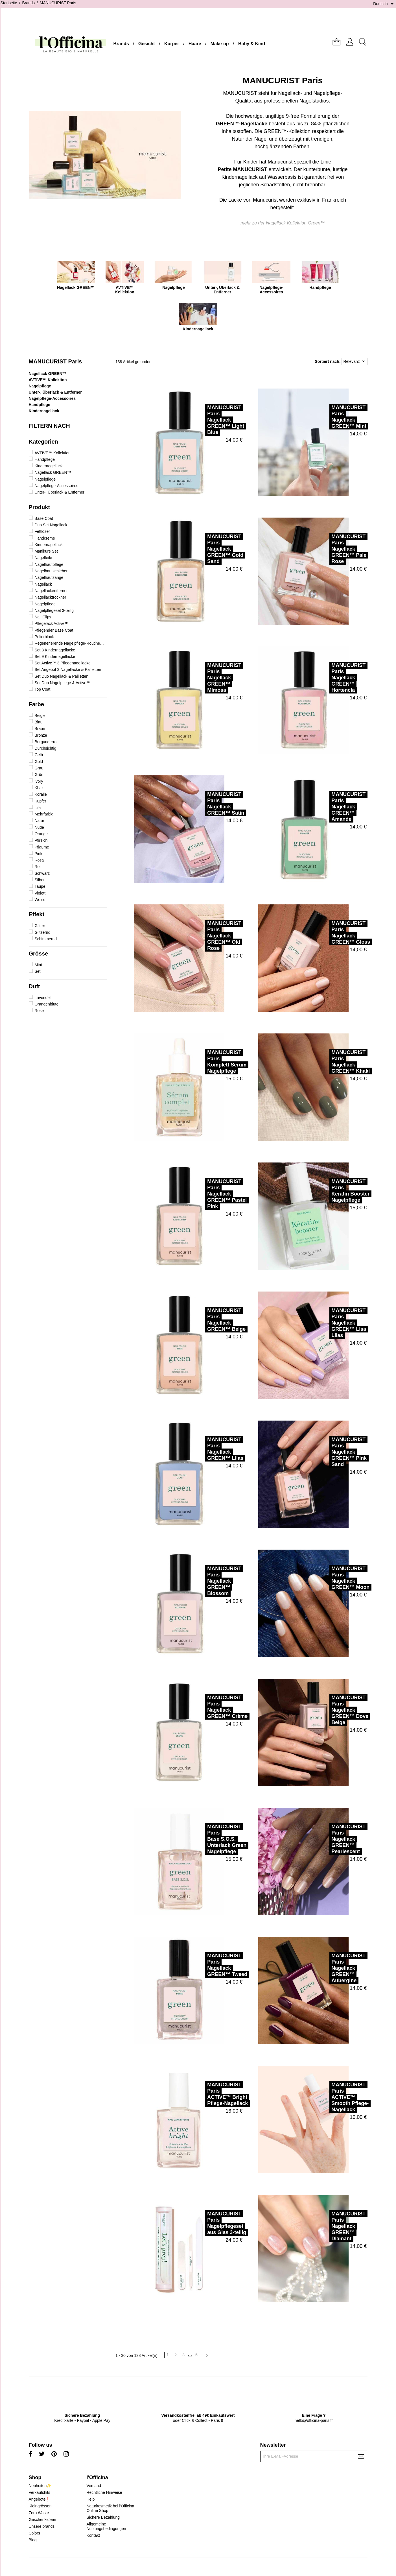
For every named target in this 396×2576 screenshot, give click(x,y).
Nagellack (43, 584)
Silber (39, 880)
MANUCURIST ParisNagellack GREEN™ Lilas (206, 1449)
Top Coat (42, 689)
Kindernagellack (44, 411)
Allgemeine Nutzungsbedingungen (106, 2526)
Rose (39, 1010)
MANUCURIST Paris (55, 361)
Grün (38, 774)
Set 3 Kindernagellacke (54, 650)
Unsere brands (42, 2526)
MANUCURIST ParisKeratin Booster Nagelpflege (331, 1191)
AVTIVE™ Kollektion (48, 380)
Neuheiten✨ (40, 2485)
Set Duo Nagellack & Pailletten (61, 676)
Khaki (39, 788)
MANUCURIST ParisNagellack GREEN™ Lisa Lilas (329, 1323)
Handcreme (44, 538)
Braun (39, 728)
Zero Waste (39, 2512)
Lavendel (42, 997)
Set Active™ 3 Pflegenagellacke (62, 663)
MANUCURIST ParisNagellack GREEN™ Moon (331, 1578)
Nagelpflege (40, 386)
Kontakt (93, 2535)
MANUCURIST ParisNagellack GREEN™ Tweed (208, 1965)
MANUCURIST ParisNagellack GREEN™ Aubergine (329, 1968)
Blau (38, 722)
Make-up (220, 43)
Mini (38, 965)
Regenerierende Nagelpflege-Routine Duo (69, 643)
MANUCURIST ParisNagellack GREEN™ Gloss (331, 933)
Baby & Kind (251, 43)
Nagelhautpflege (48, 564)
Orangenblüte (46, 1004)
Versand (93, 2485)
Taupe (39, 886)
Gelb (38, 754)
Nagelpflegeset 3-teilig (54, 610)
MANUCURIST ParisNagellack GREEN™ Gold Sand (206, 549)
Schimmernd (45, 939)
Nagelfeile (43, 557)
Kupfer (40, 801)
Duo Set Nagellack (50, 525)
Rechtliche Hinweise (104, 2492)
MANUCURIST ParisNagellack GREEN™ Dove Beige (330, 1710)
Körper (171, 43)
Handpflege (39, 404)
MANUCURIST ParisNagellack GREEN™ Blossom (205, 1581)
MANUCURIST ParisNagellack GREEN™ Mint (329, 417)
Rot (37, 866)
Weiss (39, 899)
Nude (39, 827)
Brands (121, 43)
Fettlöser (42, 531)
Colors (34, 2533)
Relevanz (354, 361)
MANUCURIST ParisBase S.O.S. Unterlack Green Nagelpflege (207, 1839)
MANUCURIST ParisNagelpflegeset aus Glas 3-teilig (207, 2223)
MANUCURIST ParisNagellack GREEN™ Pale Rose (329, 549)
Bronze (40, 735)
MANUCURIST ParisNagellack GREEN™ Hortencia (329, 677)
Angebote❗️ (40, 2499)
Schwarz (42, 873)
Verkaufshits (39, 2492)
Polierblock (44, 636)
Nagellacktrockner (50, 597)
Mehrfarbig (43, 814)
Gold (38, 761)
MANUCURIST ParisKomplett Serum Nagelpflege (207, 1062)
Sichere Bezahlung (103, 2517)
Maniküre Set (46, 551)
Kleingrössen (40, 2506)
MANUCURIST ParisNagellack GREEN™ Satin (206, 803)
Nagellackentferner (51, 590)
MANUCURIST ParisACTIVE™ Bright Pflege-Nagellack (208, 2094)
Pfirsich (40, 840)
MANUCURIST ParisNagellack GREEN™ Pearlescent (329, 1839)
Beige (39, 715)
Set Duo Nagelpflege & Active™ (62, 682)
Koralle (40, 794)
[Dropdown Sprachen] (384, 4)
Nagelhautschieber (50, 571)
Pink (38, 853)
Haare (195, 43)
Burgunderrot (46, 742)
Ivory (38, 781)
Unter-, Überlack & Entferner (55, 392)
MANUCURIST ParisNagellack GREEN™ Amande (329, 806)
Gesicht (146, 43)
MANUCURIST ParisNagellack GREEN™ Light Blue (206, 420)
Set (37, 971)
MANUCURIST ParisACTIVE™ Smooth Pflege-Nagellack (330, 2097)
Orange (41, 834)
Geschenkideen (42, 2519)
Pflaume (41, 847)
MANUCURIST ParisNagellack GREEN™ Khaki (331, 1062)
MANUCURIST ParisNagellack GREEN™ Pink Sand (329, 1452)
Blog (33, 2540)
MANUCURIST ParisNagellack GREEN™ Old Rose (205, 936)
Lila (37, 807)
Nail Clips (42, 617)
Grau (38, 768)
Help (90, 2499)
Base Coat (43, 518)
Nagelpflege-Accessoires (52, 398)
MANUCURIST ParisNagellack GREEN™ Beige (207, 1320)
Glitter (39, 925)
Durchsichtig (45, 748)
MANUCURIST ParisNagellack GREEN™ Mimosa (205, 677)
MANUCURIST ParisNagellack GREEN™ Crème (208, 1707)
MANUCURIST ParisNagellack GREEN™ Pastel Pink (207, 1194)
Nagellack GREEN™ (47, 373)
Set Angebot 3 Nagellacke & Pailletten (67, 669)
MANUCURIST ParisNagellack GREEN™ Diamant (329, 2226)
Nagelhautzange (48, 577)
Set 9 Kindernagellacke (54, 656)
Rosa (39, 860)
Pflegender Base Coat (53, 630)
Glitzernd (42, 932)
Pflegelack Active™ (51, 623)
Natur (39, 820)
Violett (39, 893)
